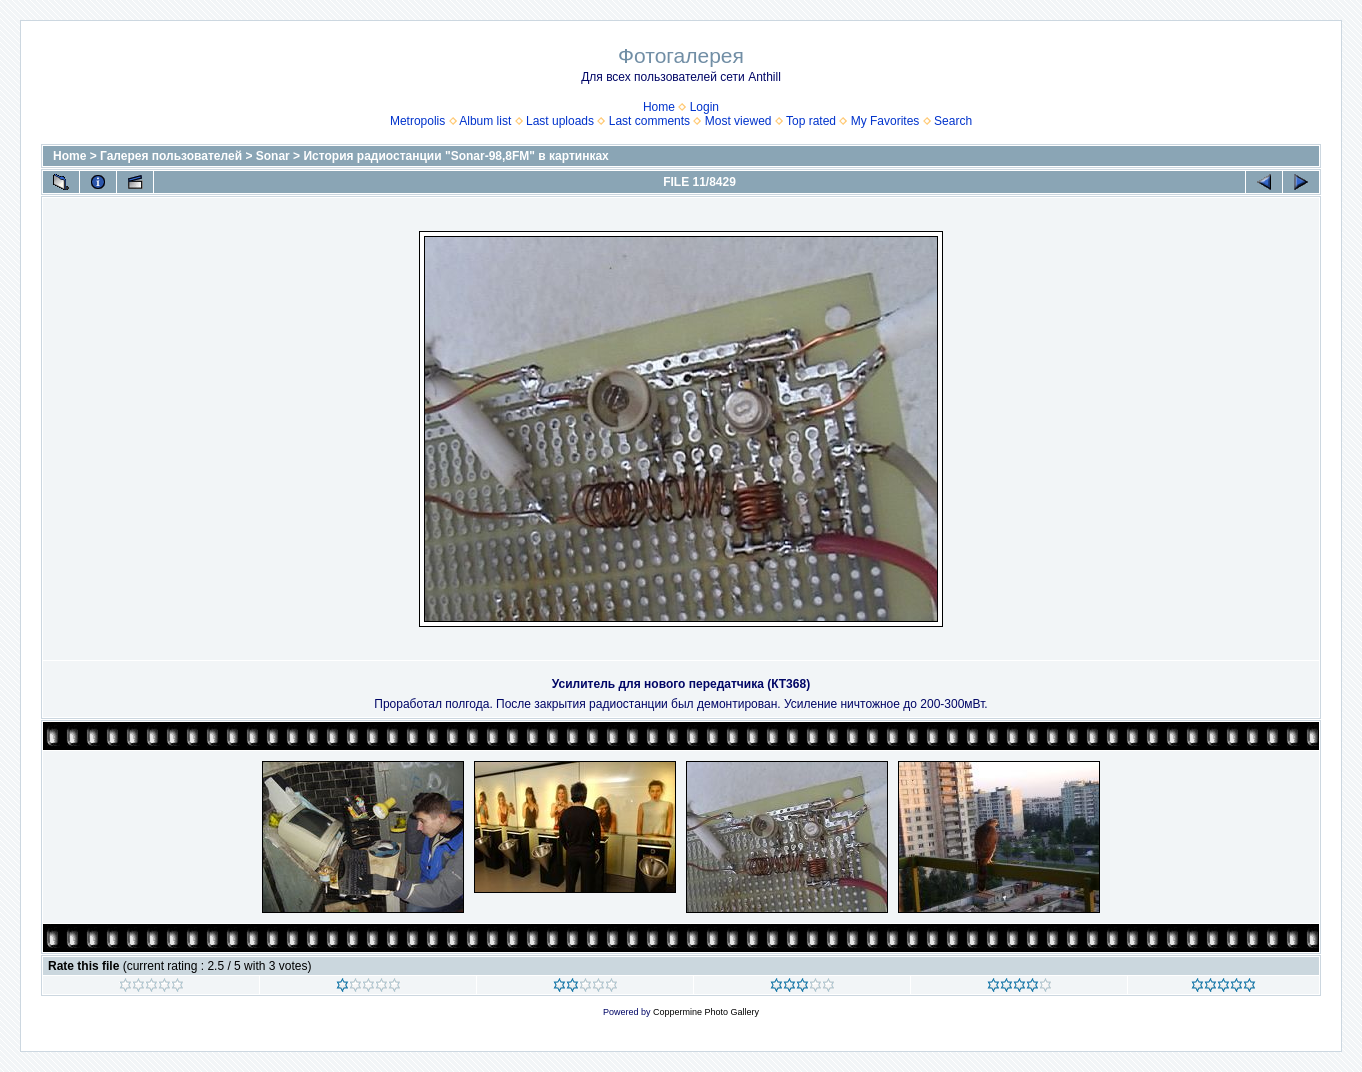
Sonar (273, 156)
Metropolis (417, 121)
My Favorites (885, 121)
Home (659, 107)
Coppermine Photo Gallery (706, 1012)
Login (704, 107)
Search (953, 121)
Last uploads (560, 121)
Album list (485, 121)
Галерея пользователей (171, 156)
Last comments (649, 121)
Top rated (811, 121)
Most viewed (738, 121)
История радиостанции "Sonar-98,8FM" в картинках (455, 156)
